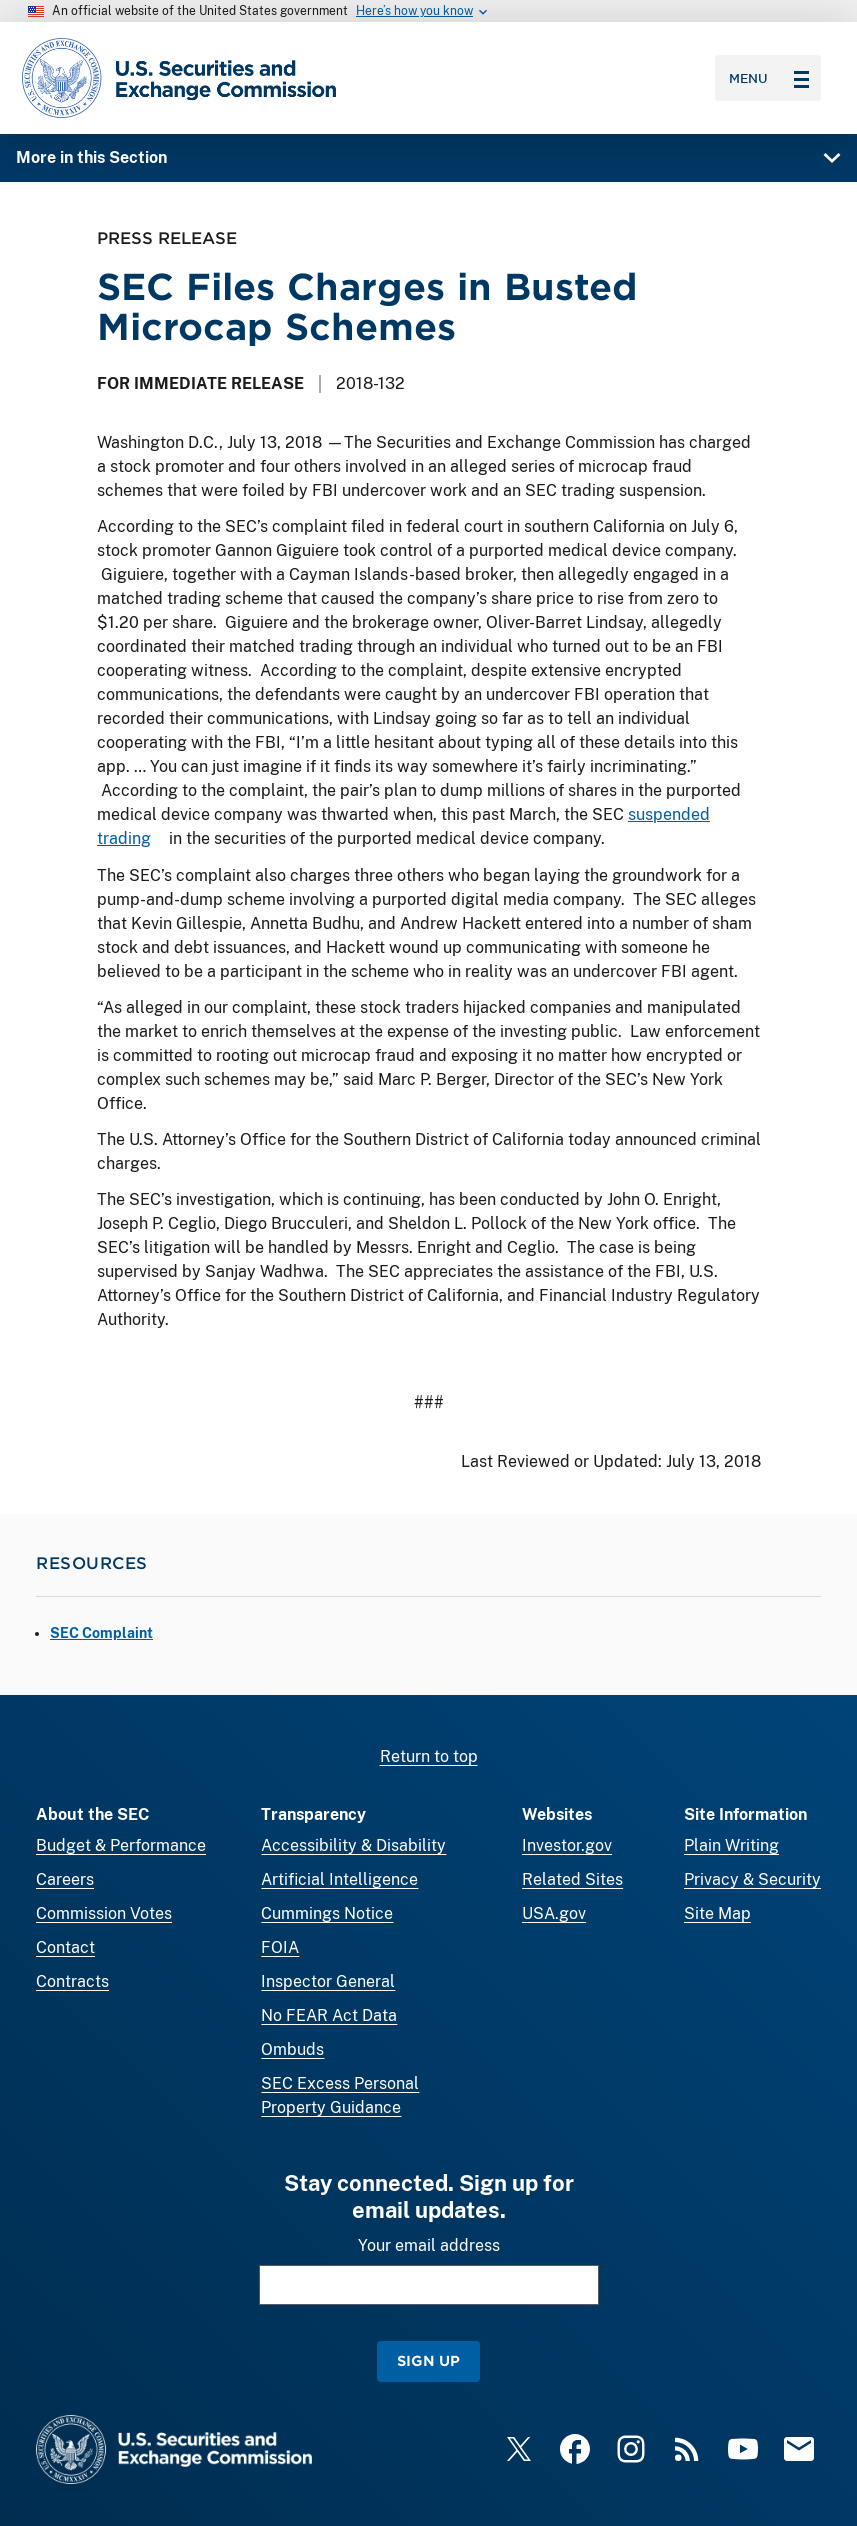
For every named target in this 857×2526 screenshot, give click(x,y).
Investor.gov (567, 1845)
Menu (769, 78)
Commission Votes (104, 1913)
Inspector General (328, 1981)
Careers (65, 1879)
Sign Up (428, 2360)
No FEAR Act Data (329, 2015)
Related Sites (572, 1879)
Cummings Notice (327, 1913)
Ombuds (292, 2049)
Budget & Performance (121, 1845)
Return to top (429, 1756)
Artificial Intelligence (339, 1879)
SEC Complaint (101, 1633)
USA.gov (554, 1913)
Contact (65, 1947)
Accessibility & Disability (353, 1845)
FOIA (280, 1947)
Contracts (72, 1981)
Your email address (429, 2245)
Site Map (717, 1913)
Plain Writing (731, 1845)
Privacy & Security (752, 1879)
